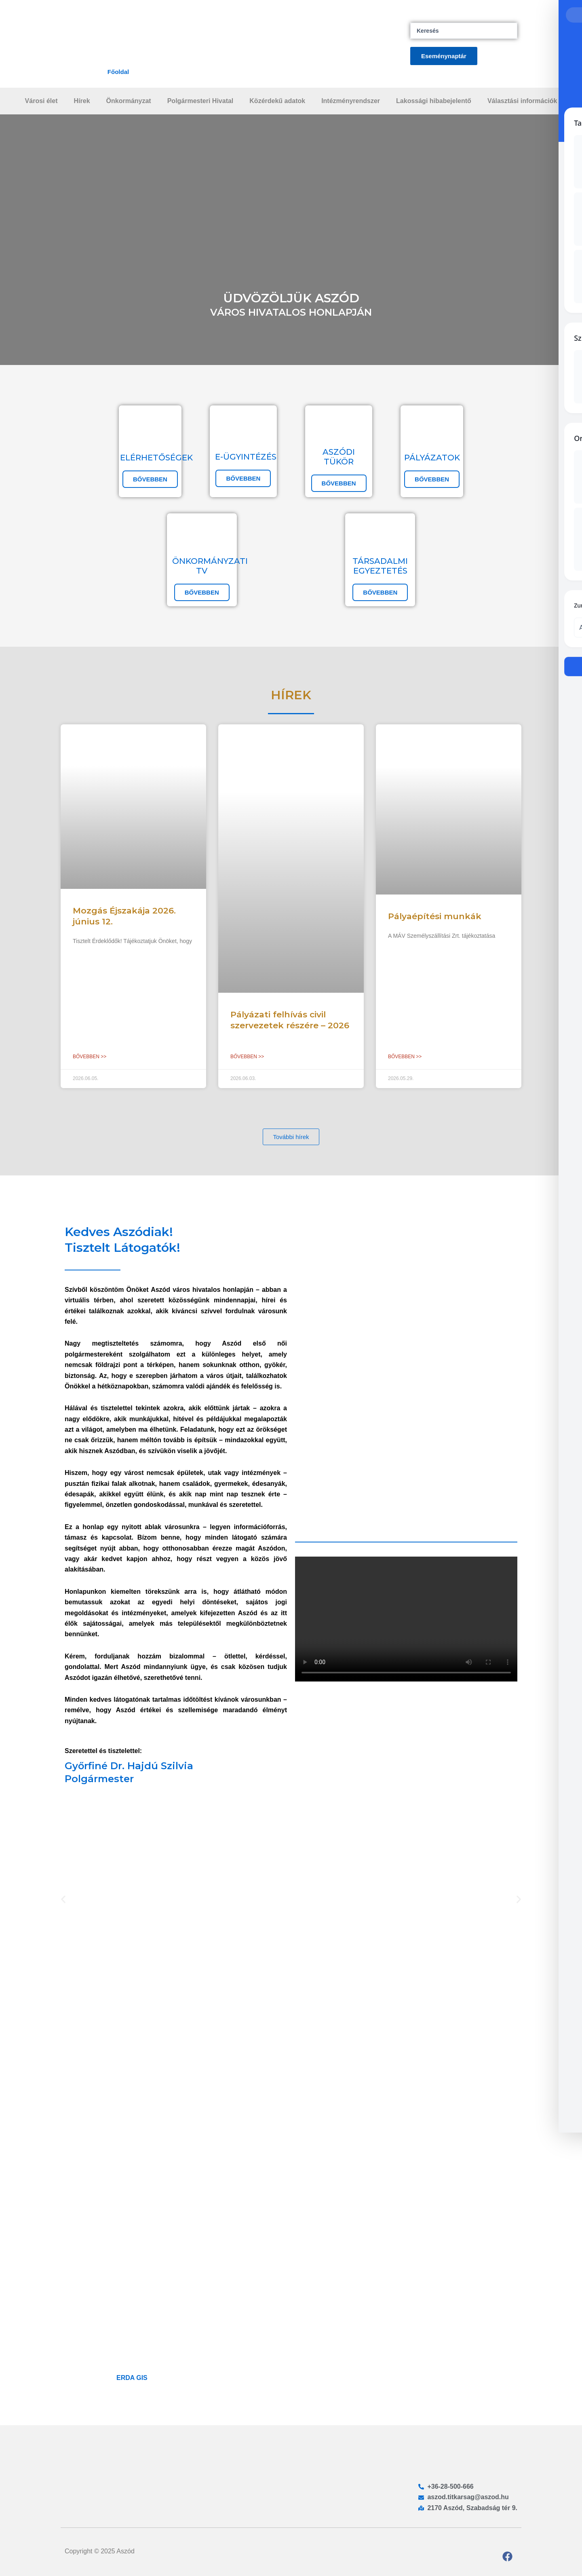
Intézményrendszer (350, 100)
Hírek (82, 100)
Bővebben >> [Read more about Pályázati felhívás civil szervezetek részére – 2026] (247, 1056)
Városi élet (41, 100)
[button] (63, 1899)
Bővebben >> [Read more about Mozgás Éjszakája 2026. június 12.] (89, 1056)
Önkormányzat (128, 100)
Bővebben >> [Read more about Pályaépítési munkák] (405, 1056)
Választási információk (522, 100)
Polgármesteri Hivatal (200, 100)
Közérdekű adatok (277, 100)
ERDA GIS (132, 2377)
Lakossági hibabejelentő (433, 100)
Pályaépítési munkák (434, 916)
